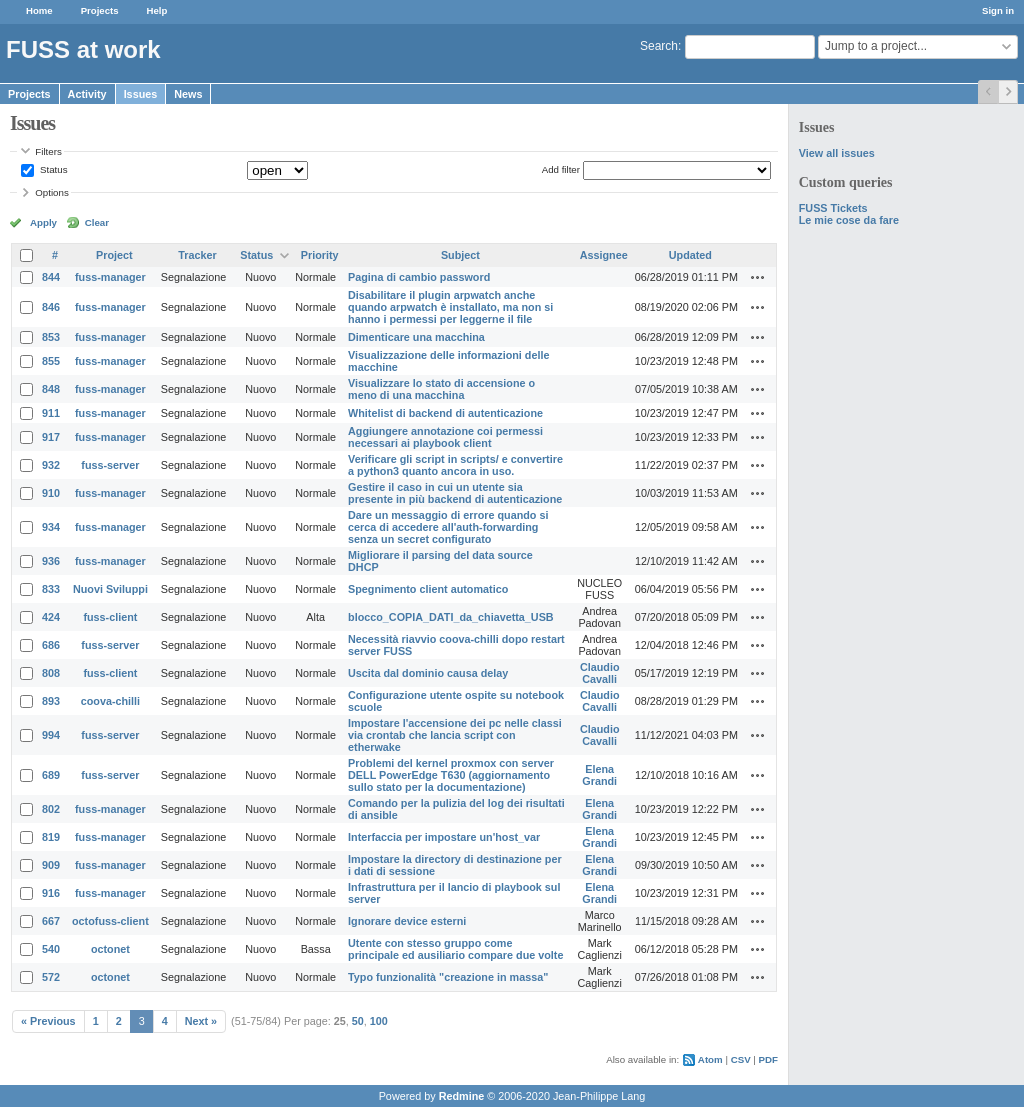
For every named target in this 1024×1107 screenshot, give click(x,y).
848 (51, 389)
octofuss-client (110, 921)
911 (51, 413)
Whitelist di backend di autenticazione (445, 413)
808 (51, 673)
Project (114, 255)
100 (379, 1021)
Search (659, 46)
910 (51, 493)
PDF (768, 1059)
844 (51, 277)
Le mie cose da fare (849, 220)
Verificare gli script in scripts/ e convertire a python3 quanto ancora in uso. (455, 465)
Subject (460, 255)
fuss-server (110, 465)
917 (51, 437)
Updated (690, 255)
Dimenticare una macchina (416, 337)
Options (52, 192)
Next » (201, 1021)
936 (51, 561)
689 (51, 775)
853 (51, 337)
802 (51, 809)
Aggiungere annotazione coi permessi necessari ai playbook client (445, 437)
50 (358, 1021)
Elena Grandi (599, 775)
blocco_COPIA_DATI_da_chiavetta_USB (451, 617)
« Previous (48, 1021)
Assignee (604, 255)
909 (51, 865)
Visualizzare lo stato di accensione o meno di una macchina (441, 389)
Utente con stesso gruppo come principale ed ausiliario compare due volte (455, 949)
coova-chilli (110, 701)
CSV (741, 1059)
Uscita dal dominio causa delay (428, 673)
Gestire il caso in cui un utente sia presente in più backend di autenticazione (455, 493)
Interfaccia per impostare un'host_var (444, 837)
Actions (758, 277)
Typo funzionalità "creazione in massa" (448, 977)
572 (51, 977)
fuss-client (110, 617)
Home (39, 10)
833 (51, 589)
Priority (320, 255)
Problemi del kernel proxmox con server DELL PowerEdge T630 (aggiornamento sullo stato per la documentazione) (451, 775)
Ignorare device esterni (407, 921)
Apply (43, 222)
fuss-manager (110, 277)
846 (51, 307)
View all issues (837, 153)
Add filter (561, 169)
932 (51, 465)
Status (52, 169)
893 (51, 701)
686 (51, 645)
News (188, 94)
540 (51, 949)
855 (51, 361)
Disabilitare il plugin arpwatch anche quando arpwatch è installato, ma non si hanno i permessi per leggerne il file (450, 307)
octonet (110, 949)
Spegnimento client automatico (428, 589)
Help (157, 10)
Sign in (998, 10)
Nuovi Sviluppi (110, 589)
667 (51, 921)
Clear (97, 222)
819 (51, 837)
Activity (87, 94)
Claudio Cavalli (600, 673)
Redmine (462, 1096)
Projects (100, 10)
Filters (48, 151)
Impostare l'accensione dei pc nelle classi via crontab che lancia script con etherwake (455, 735)
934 (51, 527)
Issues (141, 94)
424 (51, 617)
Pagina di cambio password (419, 277)
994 (51, 735)
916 (51, 893)
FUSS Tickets (833, 208)
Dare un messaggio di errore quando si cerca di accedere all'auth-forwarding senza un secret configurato (448, 527)
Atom (710, 1059)
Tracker (197, 255)
